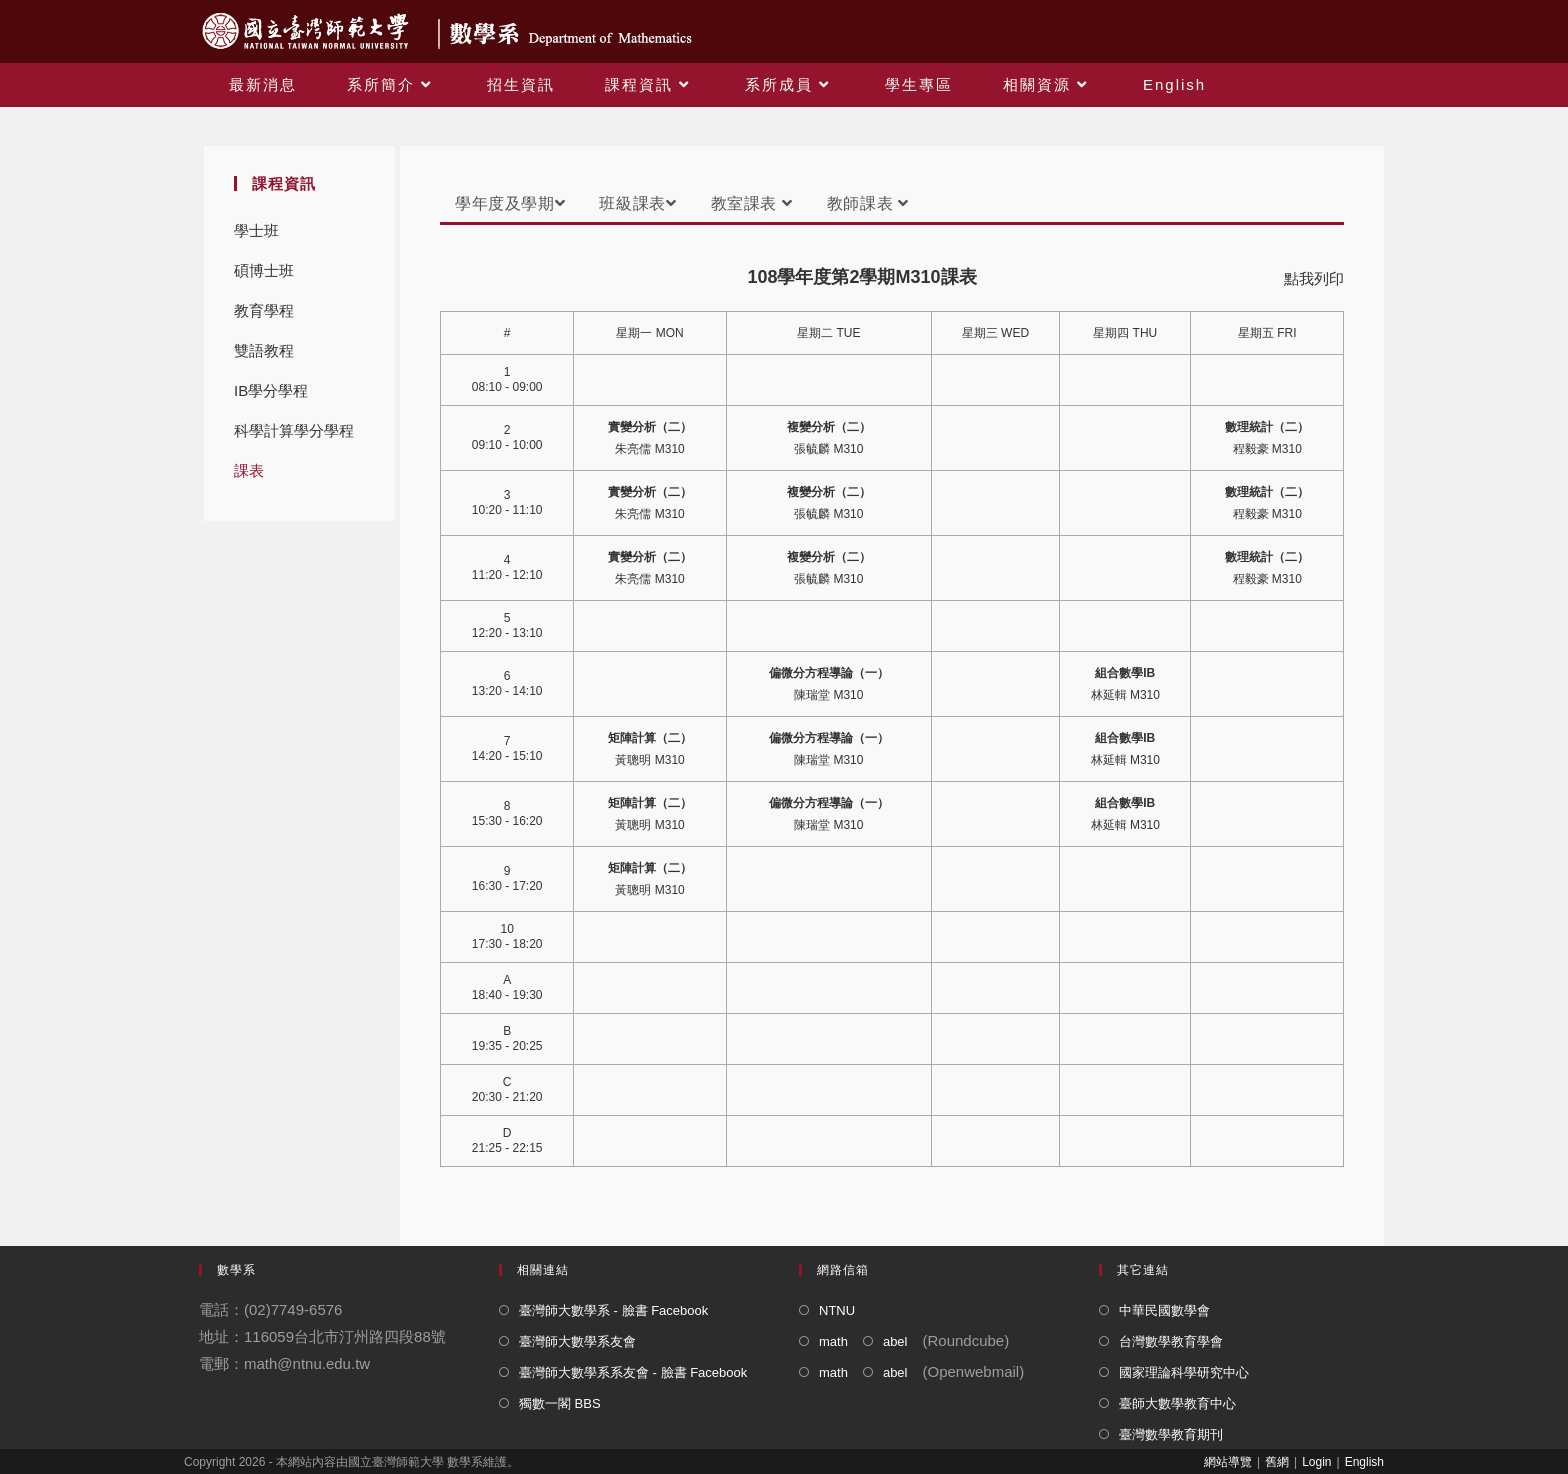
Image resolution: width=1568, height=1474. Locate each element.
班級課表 (637, 203)
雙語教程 (264, 350)
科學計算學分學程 (294, 430)
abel (895, 1341)
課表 (249, 470)
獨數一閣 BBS (560, 1403)
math (833, 1341)
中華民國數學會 (1164, 1310)
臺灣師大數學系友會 (577, 1341)
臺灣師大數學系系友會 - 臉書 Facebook (633, 1372)
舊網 (1277, 1462)
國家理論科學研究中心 (1184, 1372)
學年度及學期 (510, 203)
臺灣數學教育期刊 (1171, 1434)
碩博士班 (264, 270)
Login (1316, 1462)
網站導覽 (1228, 1462)
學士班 (256, 230)
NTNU (837, 1310)
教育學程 (264, 310)
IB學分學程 (271, 390)
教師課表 (868, 203)
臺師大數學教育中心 (1177, 1403)
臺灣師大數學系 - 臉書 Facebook (613, 1310)
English (1364, 1462)
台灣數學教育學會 (1171, 1341)
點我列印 (1314, 278)
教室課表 (752, 203)
